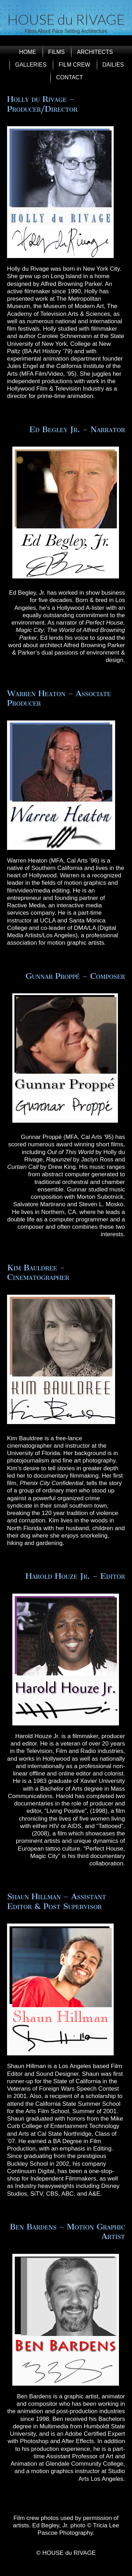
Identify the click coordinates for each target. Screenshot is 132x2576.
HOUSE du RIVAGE (66, 19)
